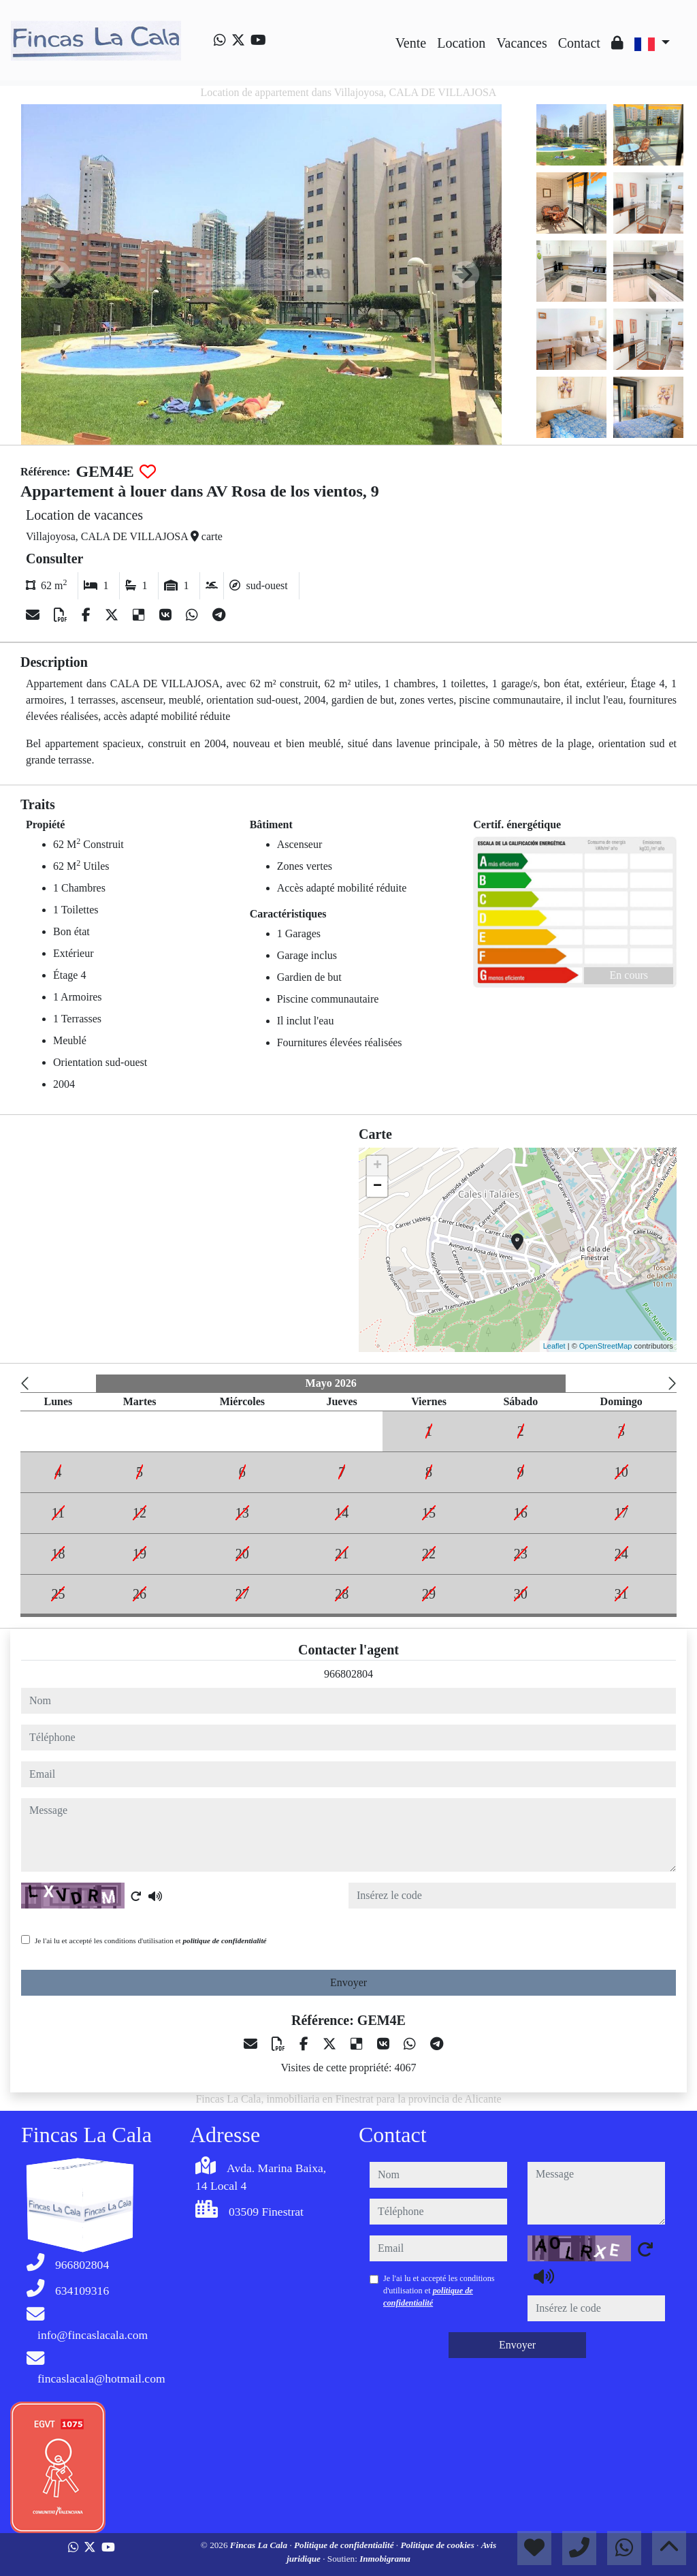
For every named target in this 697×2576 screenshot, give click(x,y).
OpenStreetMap (605, 1346)
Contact (579, 42)
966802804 (348, 1674)
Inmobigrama (384, 2559)
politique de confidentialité (224, 1940)
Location (461, 42)
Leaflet (554, 1346)
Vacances (521, 42)
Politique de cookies (438, 2545)
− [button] (377, 1186)
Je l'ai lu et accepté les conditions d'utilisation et (151, 1940)
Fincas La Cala (260, 2545)
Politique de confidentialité (345, 2545)
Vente (411, 42)
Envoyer (348, 1982)
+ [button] (377, 1166)
